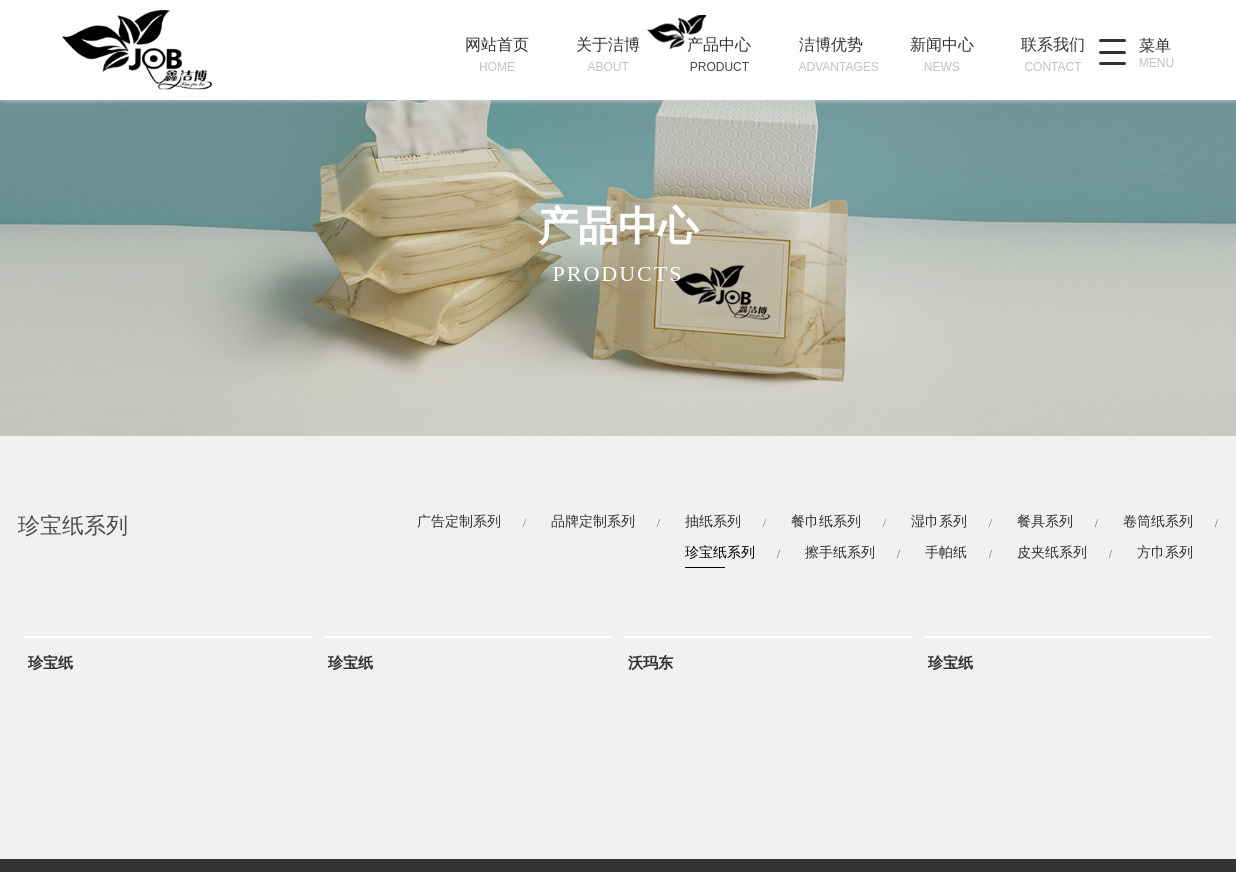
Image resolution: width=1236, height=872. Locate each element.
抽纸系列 (713, 521)
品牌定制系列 (593, 521)
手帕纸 (946, 552)
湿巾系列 (939, 521)
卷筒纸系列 (1158, 521)
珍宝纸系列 (720, 552)
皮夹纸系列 (1052, 552)
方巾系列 (1165, 552)
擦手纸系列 (840, 552)
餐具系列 (1045, 521)
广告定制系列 (459, 521)
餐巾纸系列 (826, 521)
